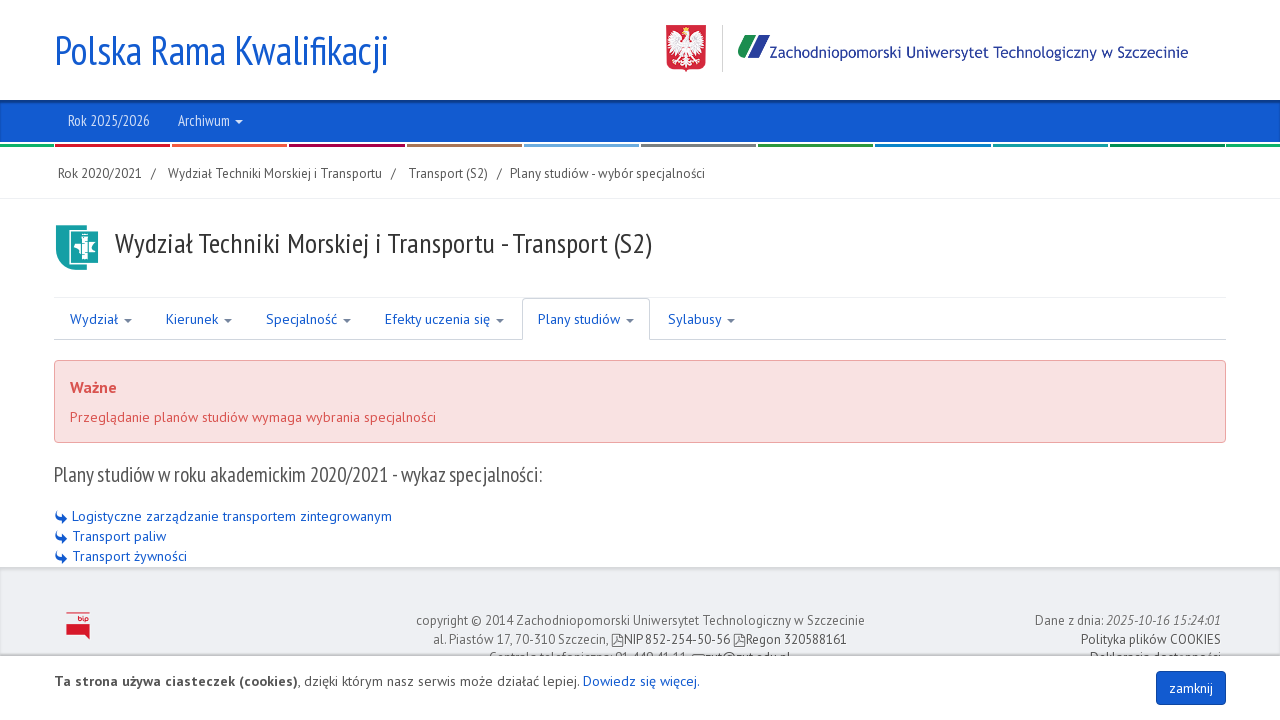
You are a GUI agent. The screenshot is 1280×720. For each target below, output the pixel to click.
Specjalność (308, 319)
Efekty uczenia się (444, 319)
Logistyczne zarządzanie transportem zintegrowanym (223, 516)
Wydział (101, 319)
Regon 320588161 (790, 639)
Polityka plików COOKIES (1151, 639)
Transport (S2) (448, 173)
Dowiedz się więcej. (641, 681)
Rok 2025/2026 (109, 120)
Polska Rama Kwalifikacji (221, 50)
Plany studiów (586, 319)
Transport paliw (110, 536)
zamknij (1191, 688)
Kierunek (199, 319)
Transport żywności (120, 556)
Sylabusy (701, 319)
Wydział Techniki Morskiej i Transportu (275, 173)
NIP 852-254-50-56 (670, 639)
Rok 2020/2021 (100, 173)
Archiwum (210, 120)
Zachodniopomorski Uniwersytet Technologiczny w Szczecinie (927, 48)
